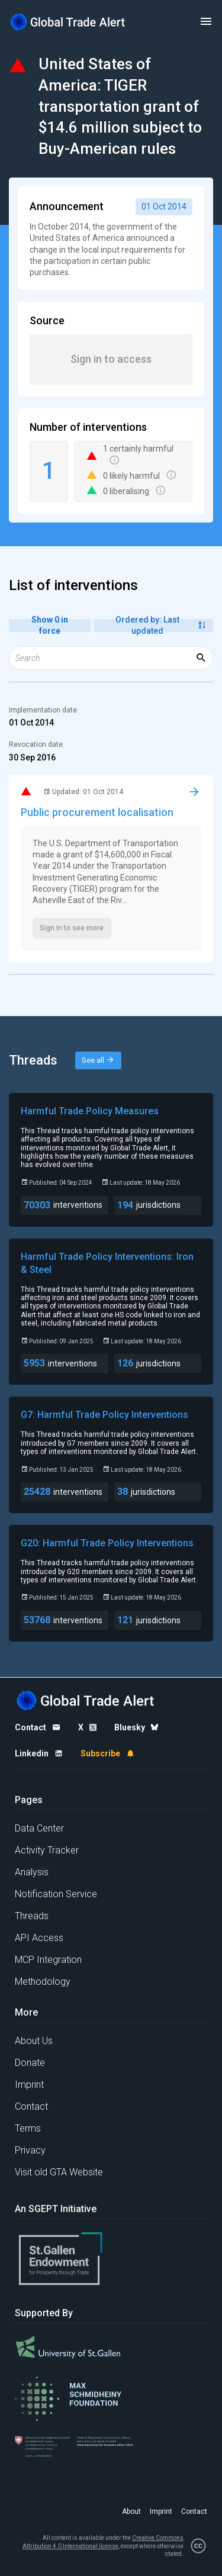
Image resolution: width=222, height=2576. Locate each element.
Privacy (30, 2150)
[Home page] (68, 21)
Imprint (29, 2084)
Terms (28, 2128)
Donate (30, 2062)
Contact (31, 2106)
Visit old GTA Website (59, 2172)
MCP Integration (48, 1959)
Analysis (32, 1872)
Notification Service (56, 1894)
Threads (32, 1915)
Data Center (39, 1828)
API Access (39, 1937)
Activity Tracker (47, 1850)
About (131, 2511)
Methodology (42, 1981)
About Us (34, 2040)
